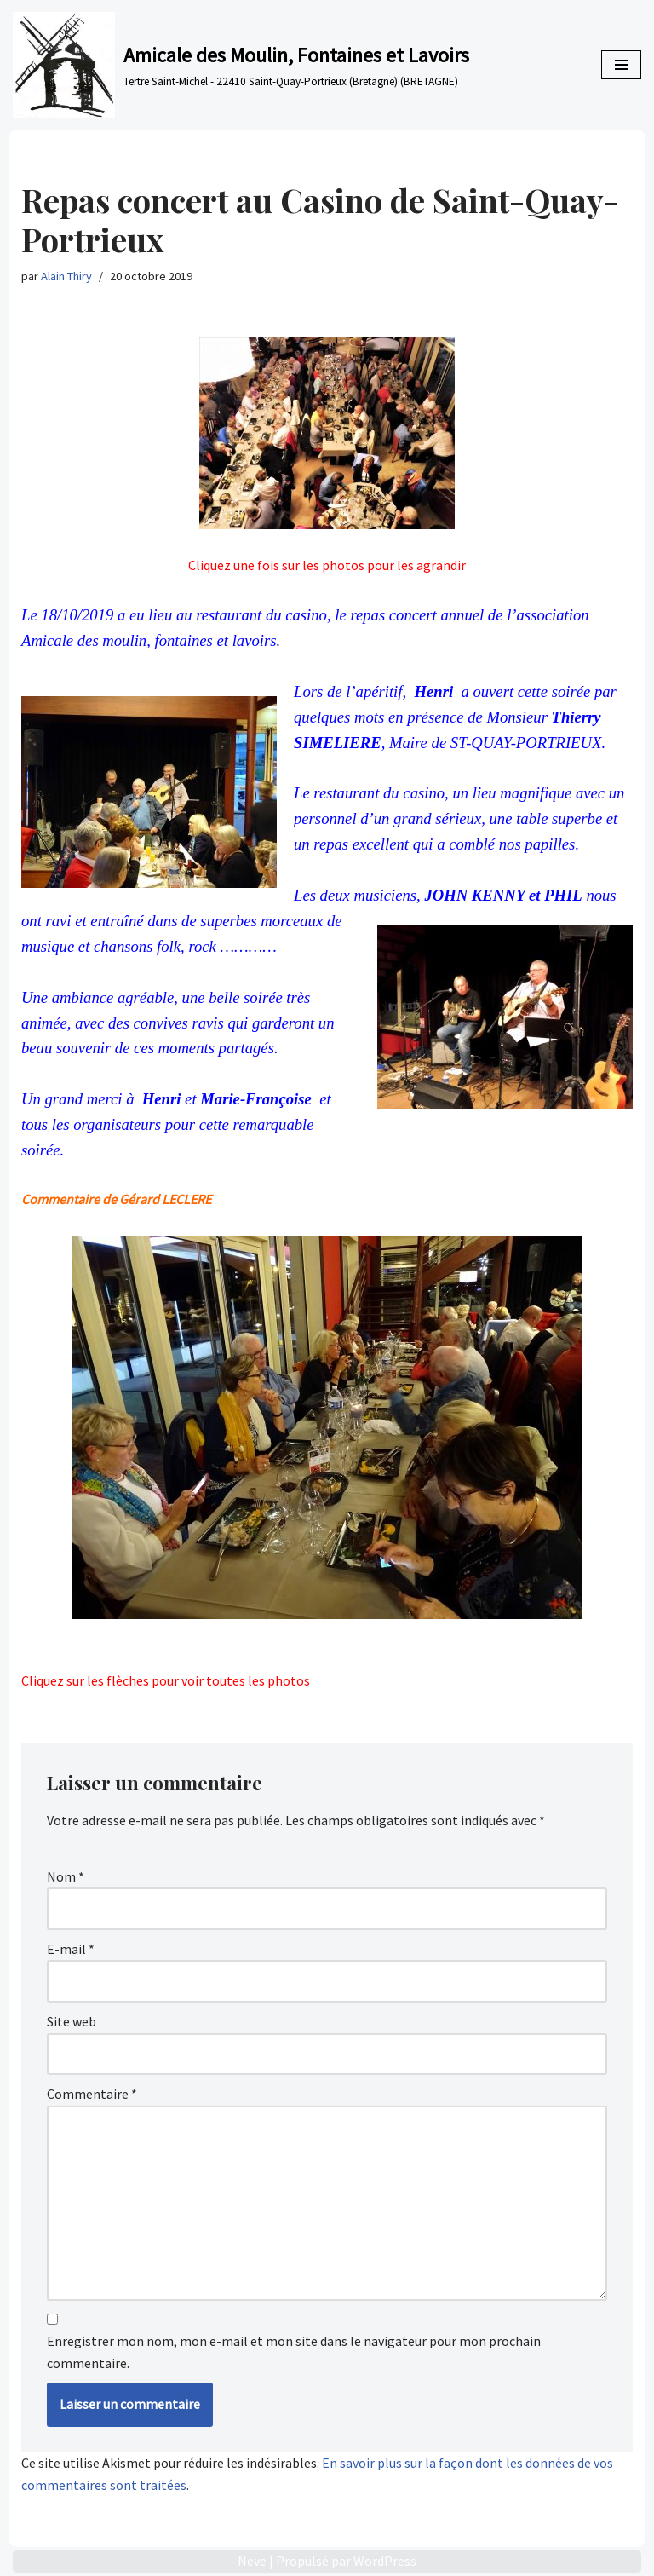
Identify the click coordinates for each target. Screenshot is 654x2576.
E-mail (71, 1948)
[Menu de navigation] (621, 64)
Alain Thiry (66, 276)
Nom (65, 1876)
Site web (71, 2021)
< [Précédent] (340, 1647)
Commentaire (92, 2093)
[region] (327, 1453)
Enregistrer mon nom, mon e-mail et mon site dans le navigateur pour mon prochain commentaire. (294, 2351)
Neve (252, 2560)
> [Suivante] (569, 1647)
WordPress (384, 2560)
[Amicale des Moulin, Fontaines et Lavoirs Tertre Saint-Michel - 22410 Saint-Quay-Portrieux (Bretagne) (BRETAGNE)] (241, 65)
